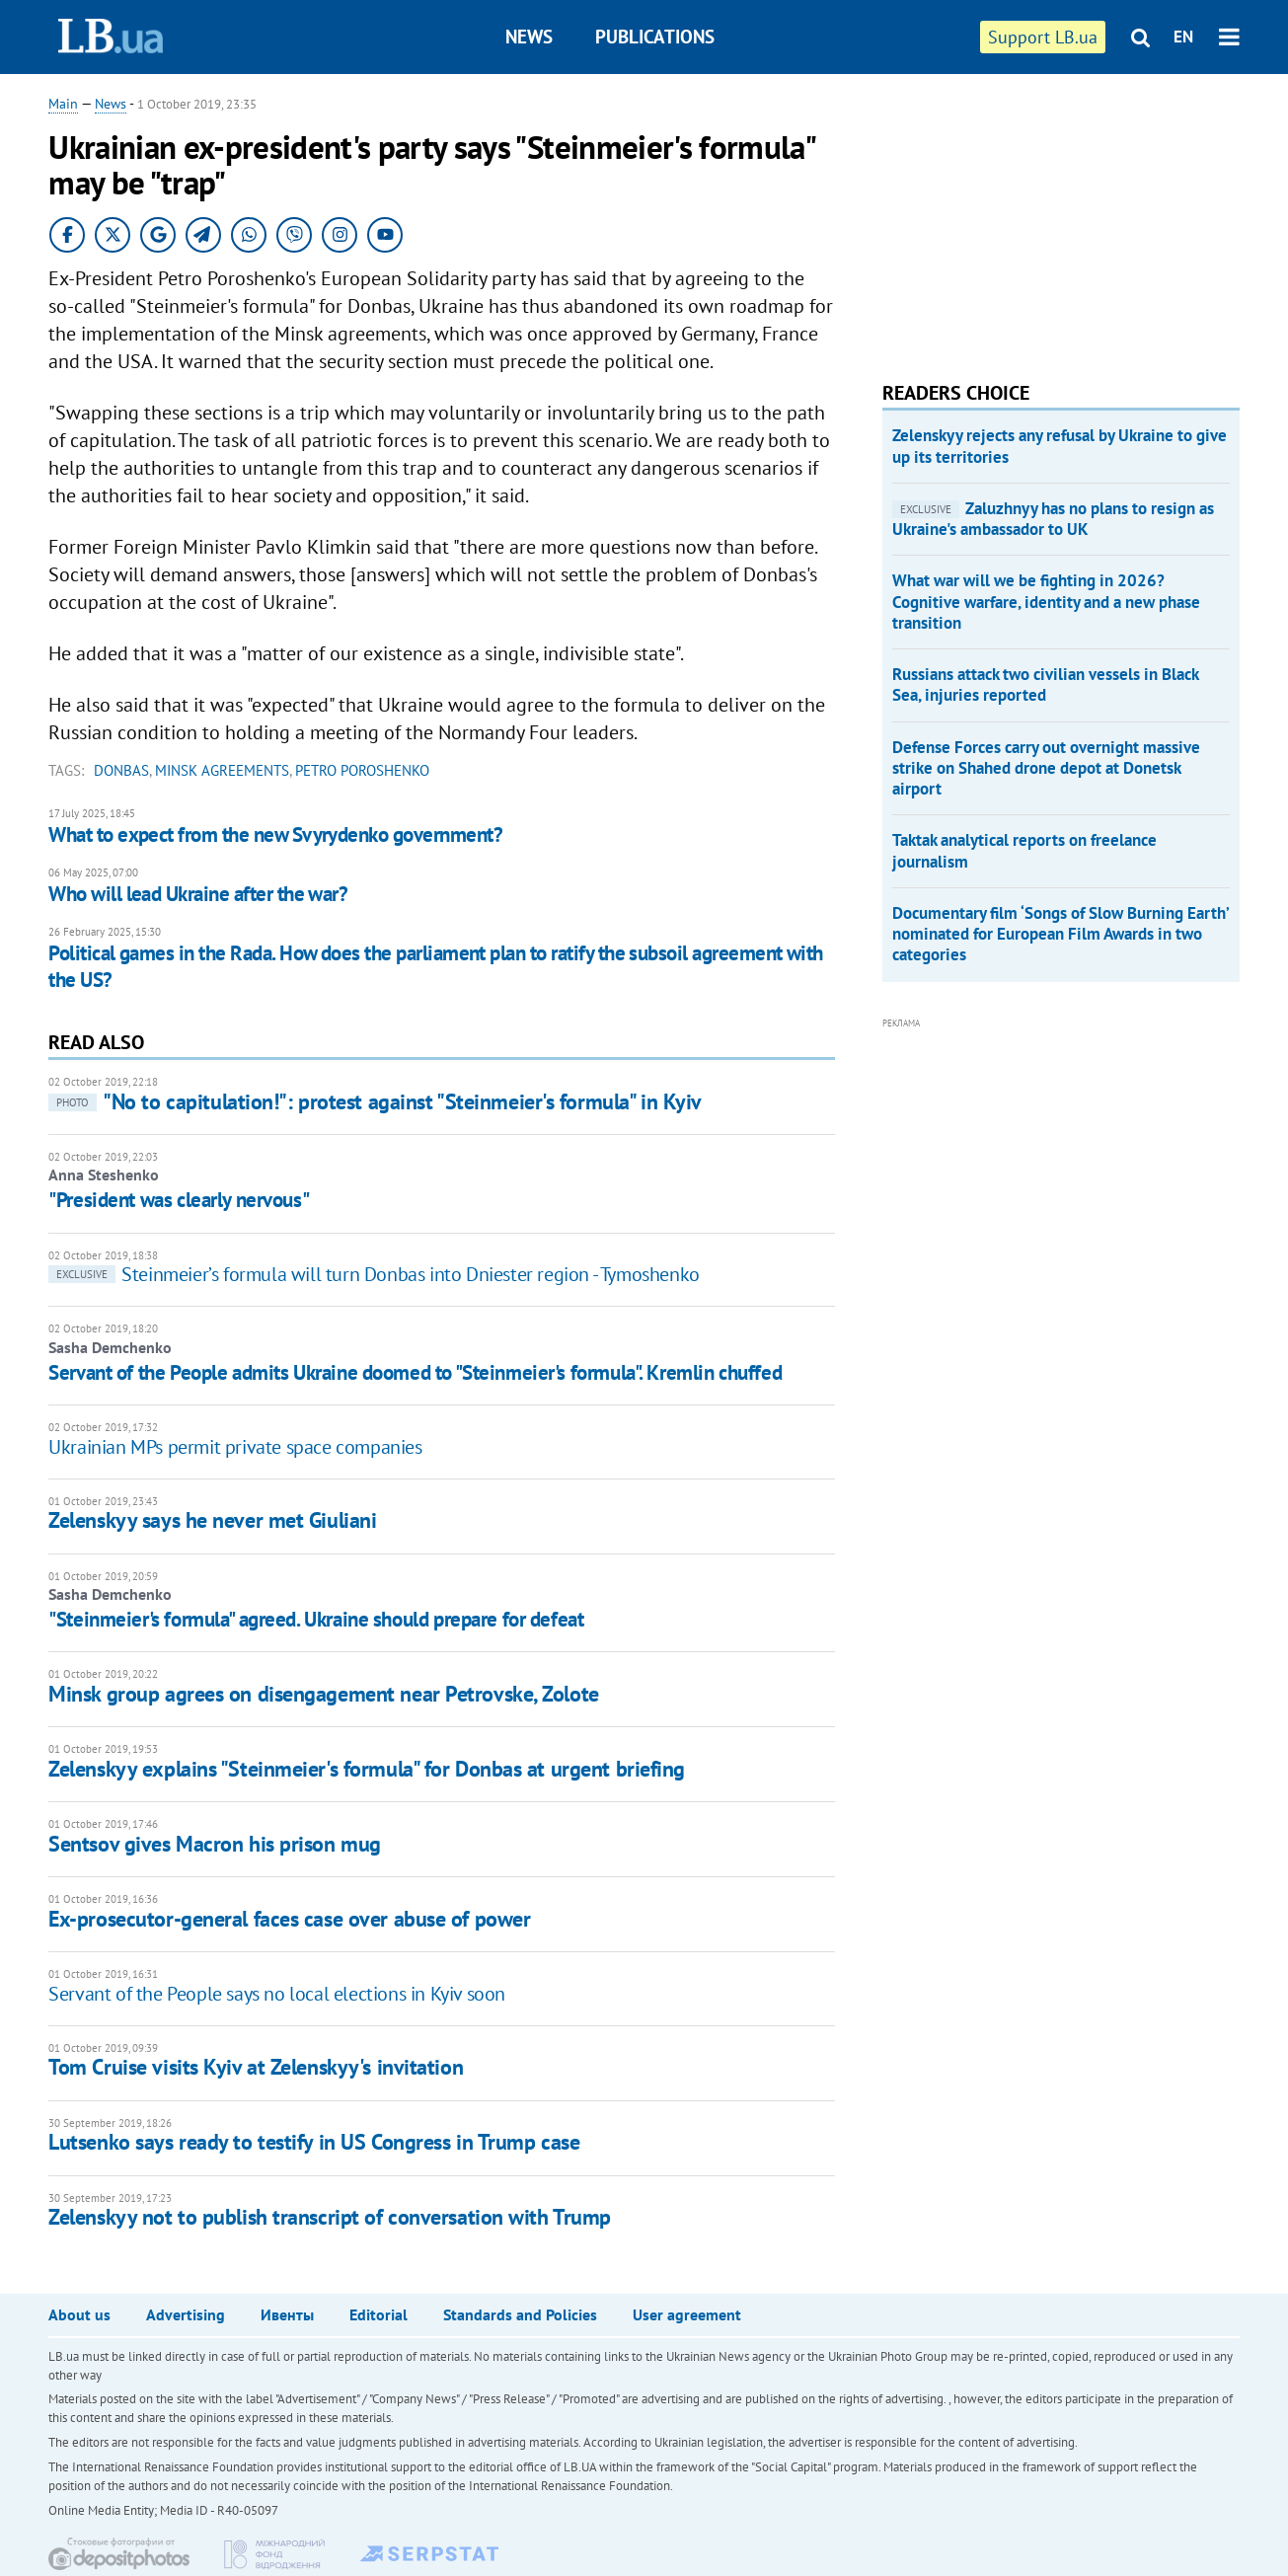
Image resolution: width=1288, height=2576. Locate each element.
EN (1183, 36)
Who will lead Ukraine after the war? (197, 893)
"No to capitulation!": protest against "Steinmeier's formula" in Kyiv (375, 1101)
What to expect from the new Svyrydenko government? (275, 834)
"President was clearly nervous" (178, 1199)
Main (63, 104)
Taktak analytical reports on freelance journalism (1024, 850)
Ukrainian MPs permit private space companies (234, 1447)
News (529, 36)
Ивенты (287, 2314)
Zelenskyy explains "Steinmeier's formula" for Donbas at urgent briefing (366, 1768)
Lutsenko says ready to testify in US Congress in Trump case (313, 2142)
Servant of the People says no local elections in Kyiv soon (276, 1994)
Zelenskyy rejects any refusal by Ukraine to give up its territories (1059, 445)
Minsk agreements (222, 770)
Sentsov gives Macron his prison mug (214, 1843)
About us (79, 2314)
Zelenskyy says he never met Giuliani (212, 1520)
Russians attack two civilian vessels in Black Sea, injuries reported (1045, 684)
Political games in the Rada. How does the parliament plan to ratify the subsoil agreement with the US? (435, 966)
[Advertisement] (1030, 217)
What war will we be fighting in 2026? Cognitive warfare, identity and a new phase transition (1046, 601)
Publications (655, 36)
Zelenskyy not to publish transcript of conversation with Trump (329, 2217)
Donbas (121, 770)
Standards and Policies (520, 2314)
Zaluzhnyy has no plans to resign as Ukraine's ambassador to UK (1053, 518)
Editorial (378, 2314)
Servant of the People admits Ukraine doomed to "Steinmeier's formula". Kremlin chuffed (415, 1372)
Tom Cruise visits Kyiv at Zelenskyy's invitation (255, 2067)
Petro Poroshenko (362, 770)
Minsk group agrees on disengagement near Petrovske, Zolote (323, 1693)
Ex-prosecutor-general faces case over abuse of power (289, 1918)
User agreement (687, 2314)
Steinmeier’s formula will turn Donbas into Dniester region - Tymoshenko (374, 1274)
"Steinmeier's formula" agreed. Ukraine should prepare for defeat (315, 1619)
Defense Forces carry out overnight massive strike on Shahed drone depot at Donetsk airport (1046, 768)
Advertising (185, 2314)
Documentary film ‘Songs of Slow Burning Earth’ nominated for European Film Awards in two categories (1060, 934)
